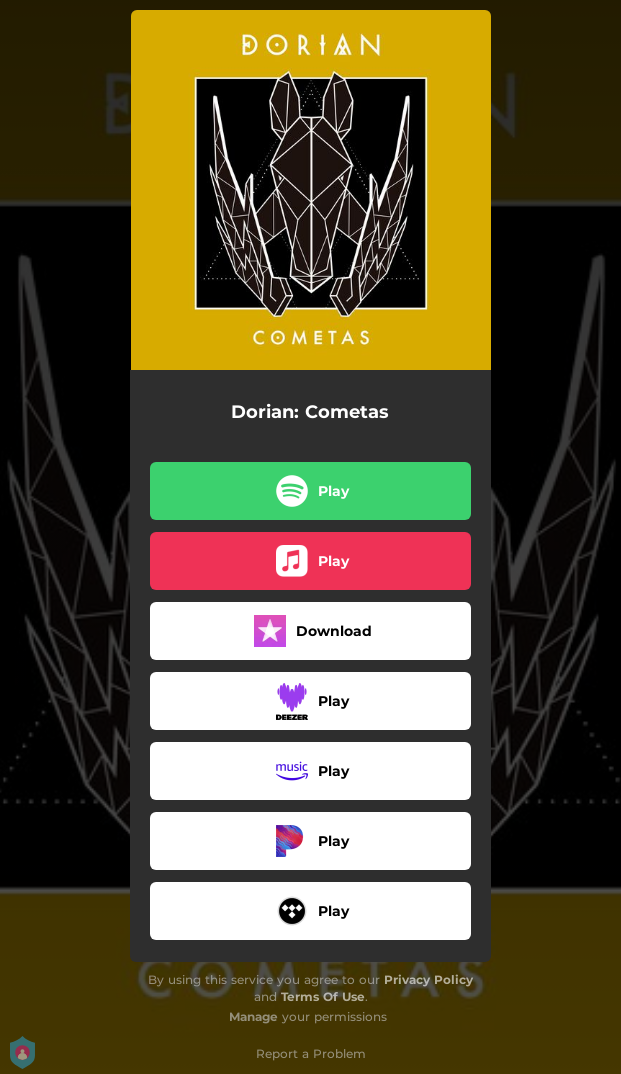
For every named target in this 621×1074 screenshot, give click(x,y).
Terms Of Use (323, 996)
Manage (253, 1016)
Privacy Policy (428, 979)
